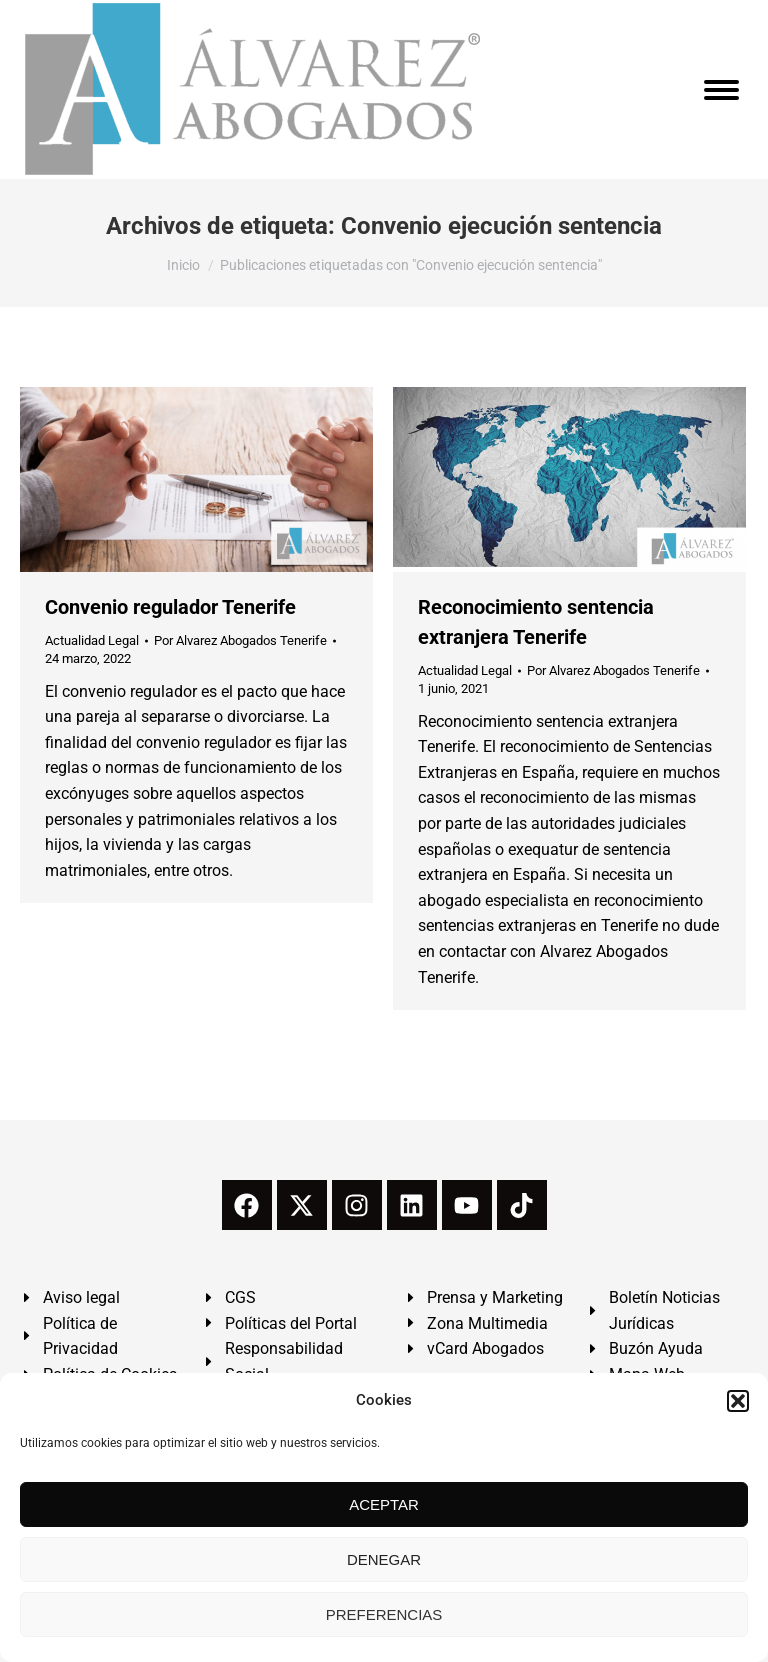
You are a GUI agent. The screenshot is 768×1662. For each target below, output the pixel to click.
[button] (738, 1401)
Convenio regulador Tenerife (170, 607)
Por (240, 640)
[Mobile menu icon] (721, 90)
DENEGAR (384, 1559)
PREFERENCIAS (384, 1614)
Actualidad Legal (92, 640)
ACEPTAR (384, 1504)
